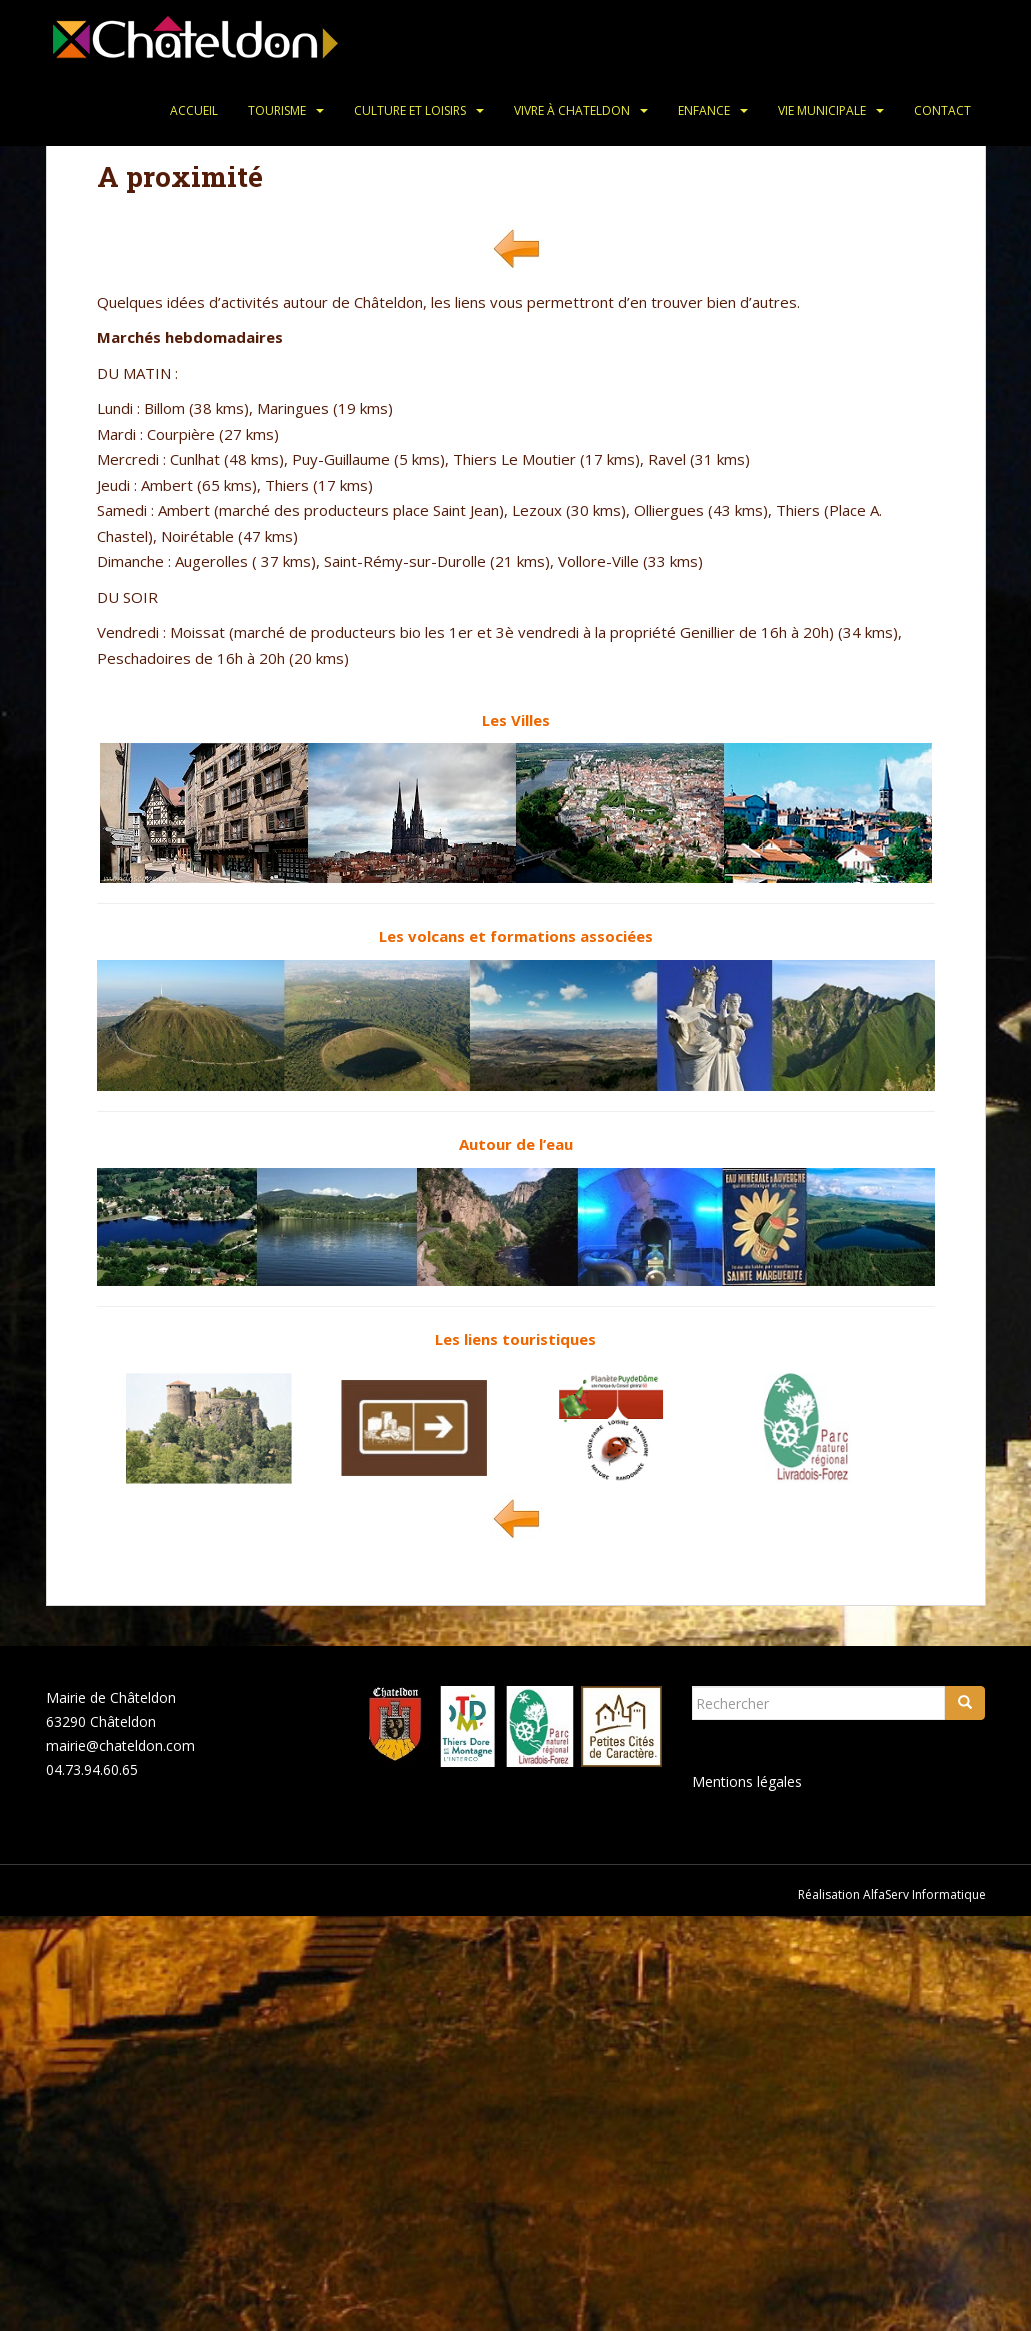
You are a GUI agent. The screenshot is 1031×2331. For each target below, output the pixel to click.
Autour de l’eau (516, 1144)
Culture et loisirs (410, 110)
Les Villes (516, 720)
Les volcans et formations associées (516, 936)
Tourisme (277, 110)
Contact (942, 110)
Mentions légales (747, 1781)
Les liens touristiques (515, 1339)
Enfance (704, 110)
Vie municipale (822, 110)
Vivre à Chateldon (572, 110)
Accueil (194, 110)
